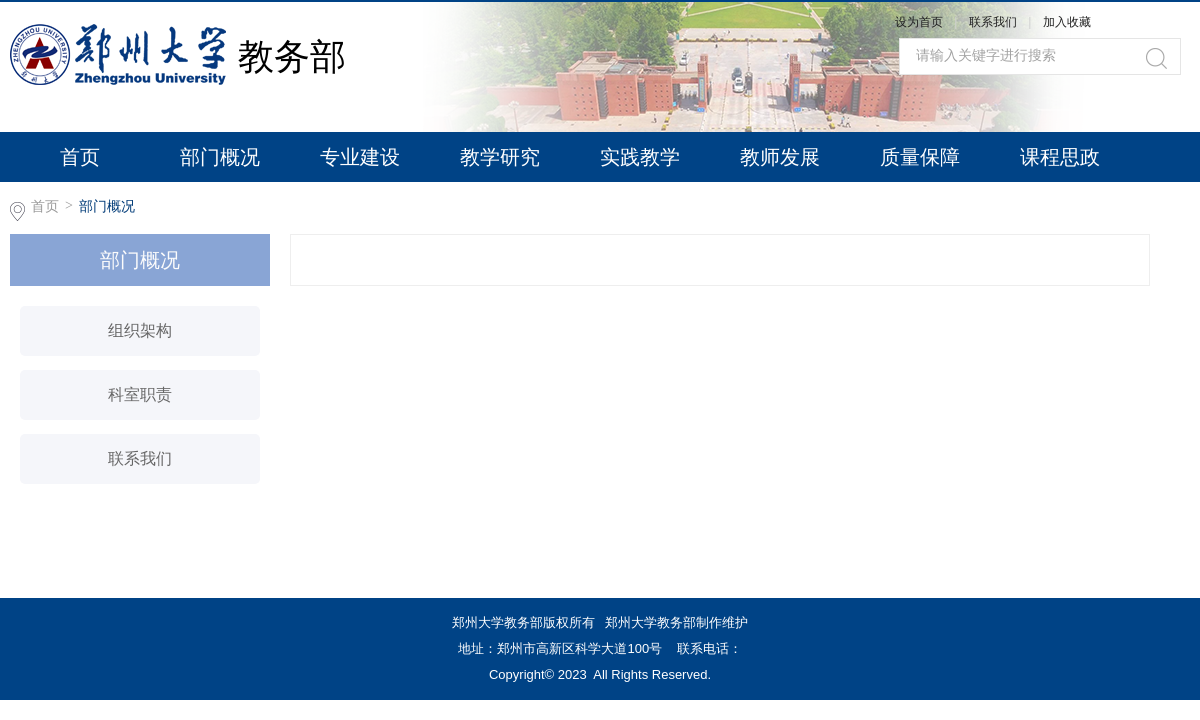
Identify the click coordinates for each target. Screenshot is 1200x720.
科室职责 (140, 394)
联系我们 (994, 22)
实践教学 (640, 157)
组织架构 (140, 330)
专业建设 (360, 157)
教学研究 (500, 157)
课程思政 (1060, 157)
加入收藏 (1067, 22)
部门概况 (220, 157)
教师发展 (780, 157)
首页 (80, 157)
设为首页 (919, 22)
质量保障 (920, 157)
